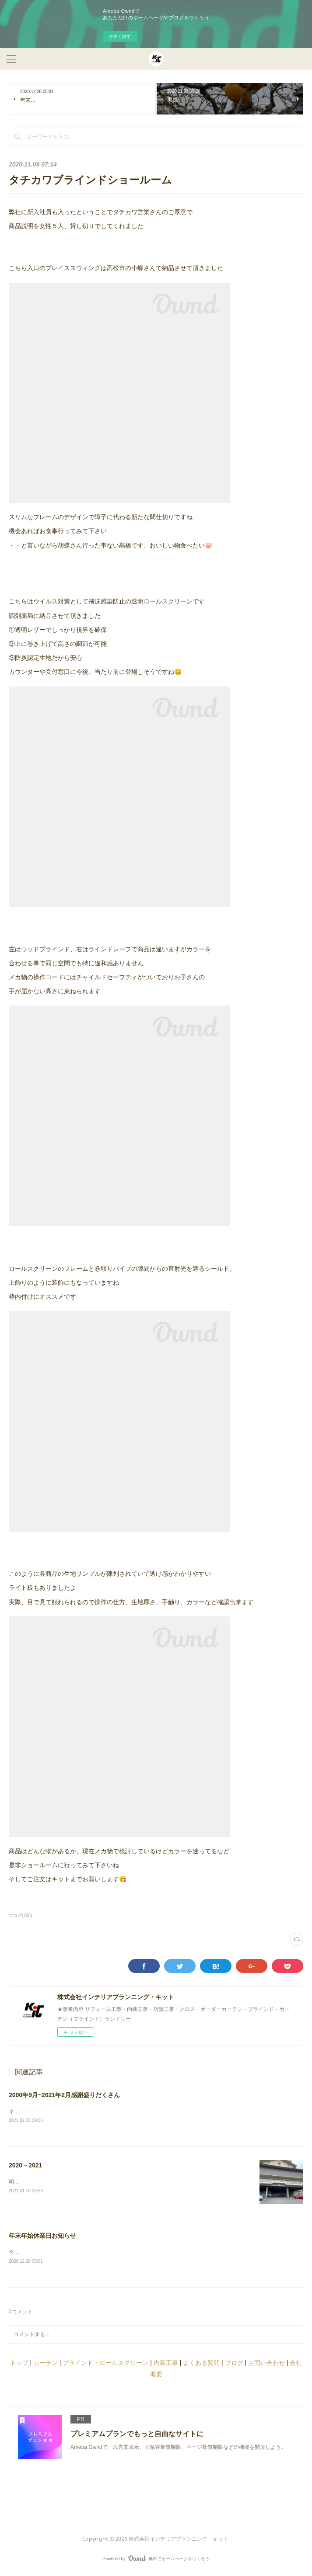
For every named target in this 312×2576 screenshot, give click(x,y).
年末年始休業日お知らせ (42, 2236)
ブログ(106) (20, 1915)
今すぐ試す (120, 36)
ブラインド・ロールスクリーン (105, 2364)
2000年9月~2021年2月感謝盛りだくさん (64, 2094)
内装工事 (166, 2364)
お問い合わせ (266, 2364)
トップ (19, 2364)
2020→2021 (25, 2165)
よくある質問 (201, 2364)
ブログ (234, 2364)
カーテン (45, 2364)
